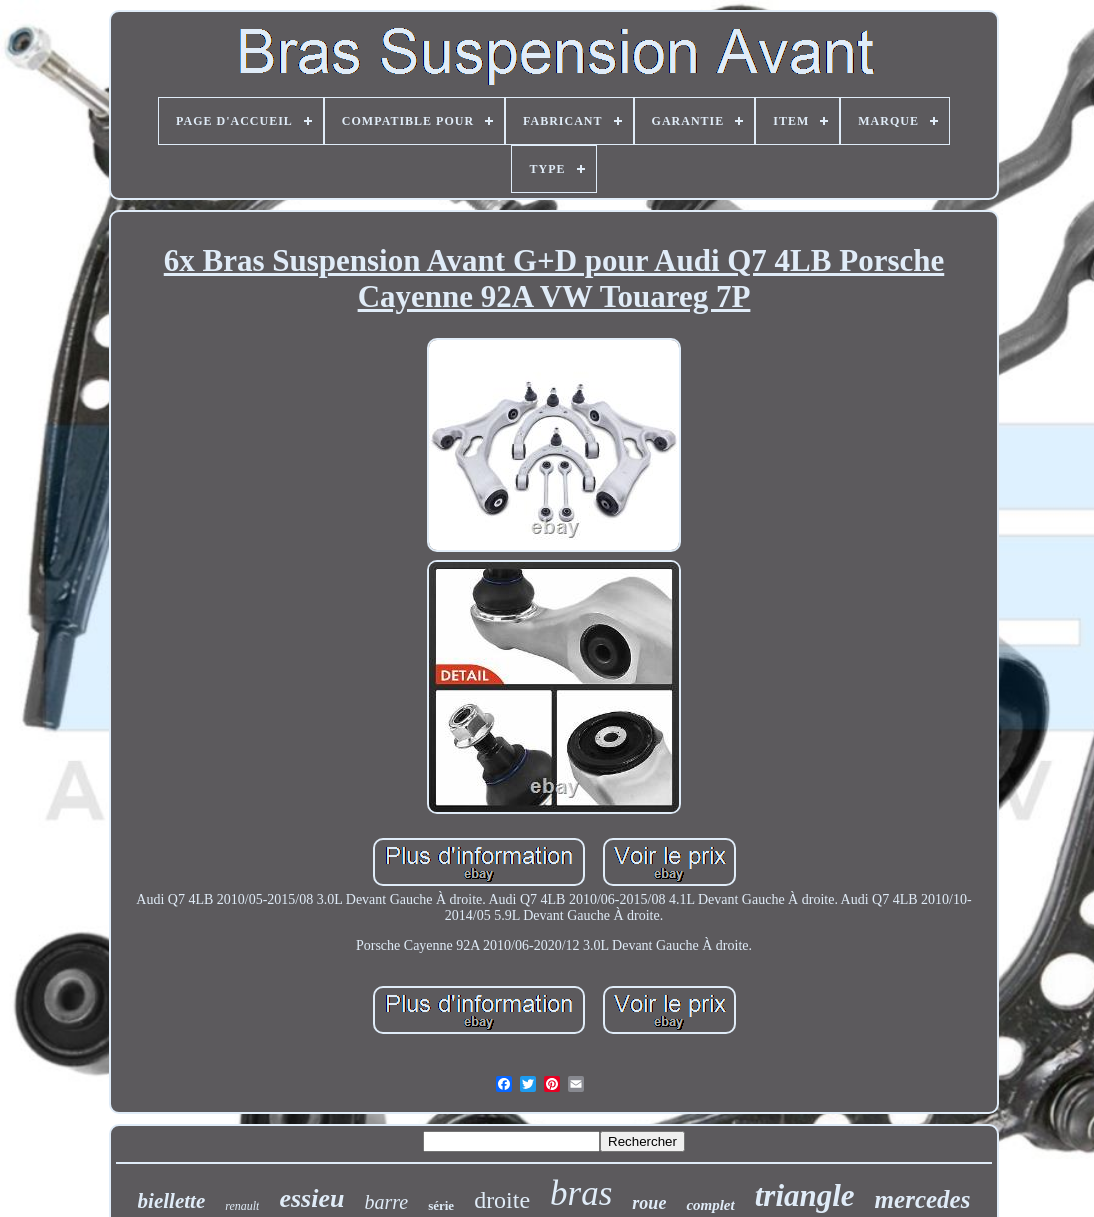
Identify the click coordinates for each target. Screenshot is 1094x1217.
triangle (805, 1195)
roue (649, 1203)
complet (710, 1205)
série (441, 1205)
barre (386, 1202)
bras (581, 1193)
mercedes (923, 1199)
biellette (172, 1201)
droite (502, 1200)
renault (242, 1206)
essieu (311, 1198)
